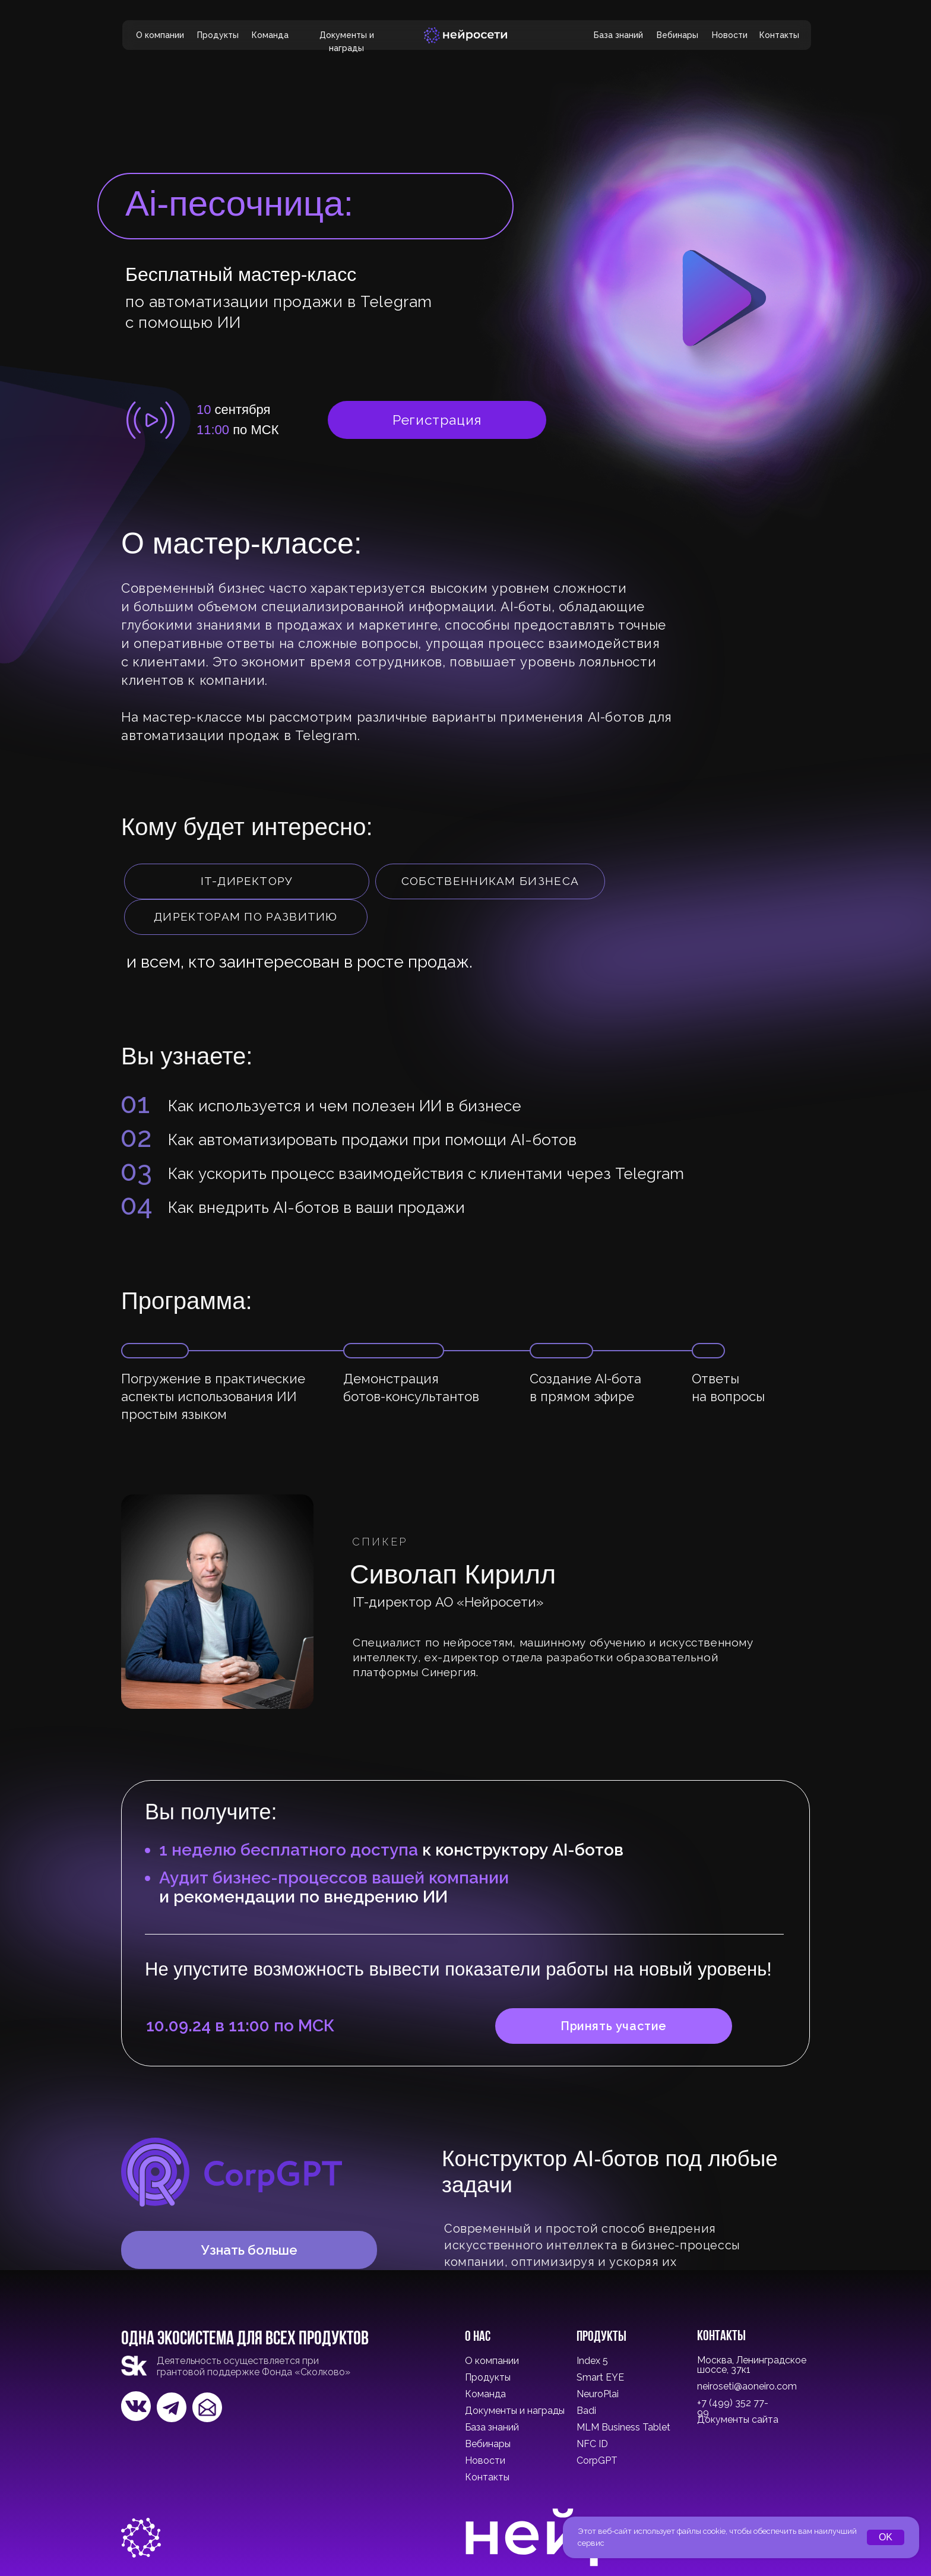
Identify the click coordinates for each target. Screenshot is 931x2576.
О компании (160, 35)
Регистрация (437, 420)
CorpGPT (597, 2460)
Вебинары (677, 35)
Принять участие (613, 2026)
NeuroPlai (598, 2394)
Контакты (779, 35)
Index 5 (592, 2360)
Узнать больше (249, 2250)
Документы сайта (737, 2419)
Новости (730, 35)
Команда (270, 35)
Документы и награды (515, 2410)
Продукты (218, 35)
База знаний (618, 35)
